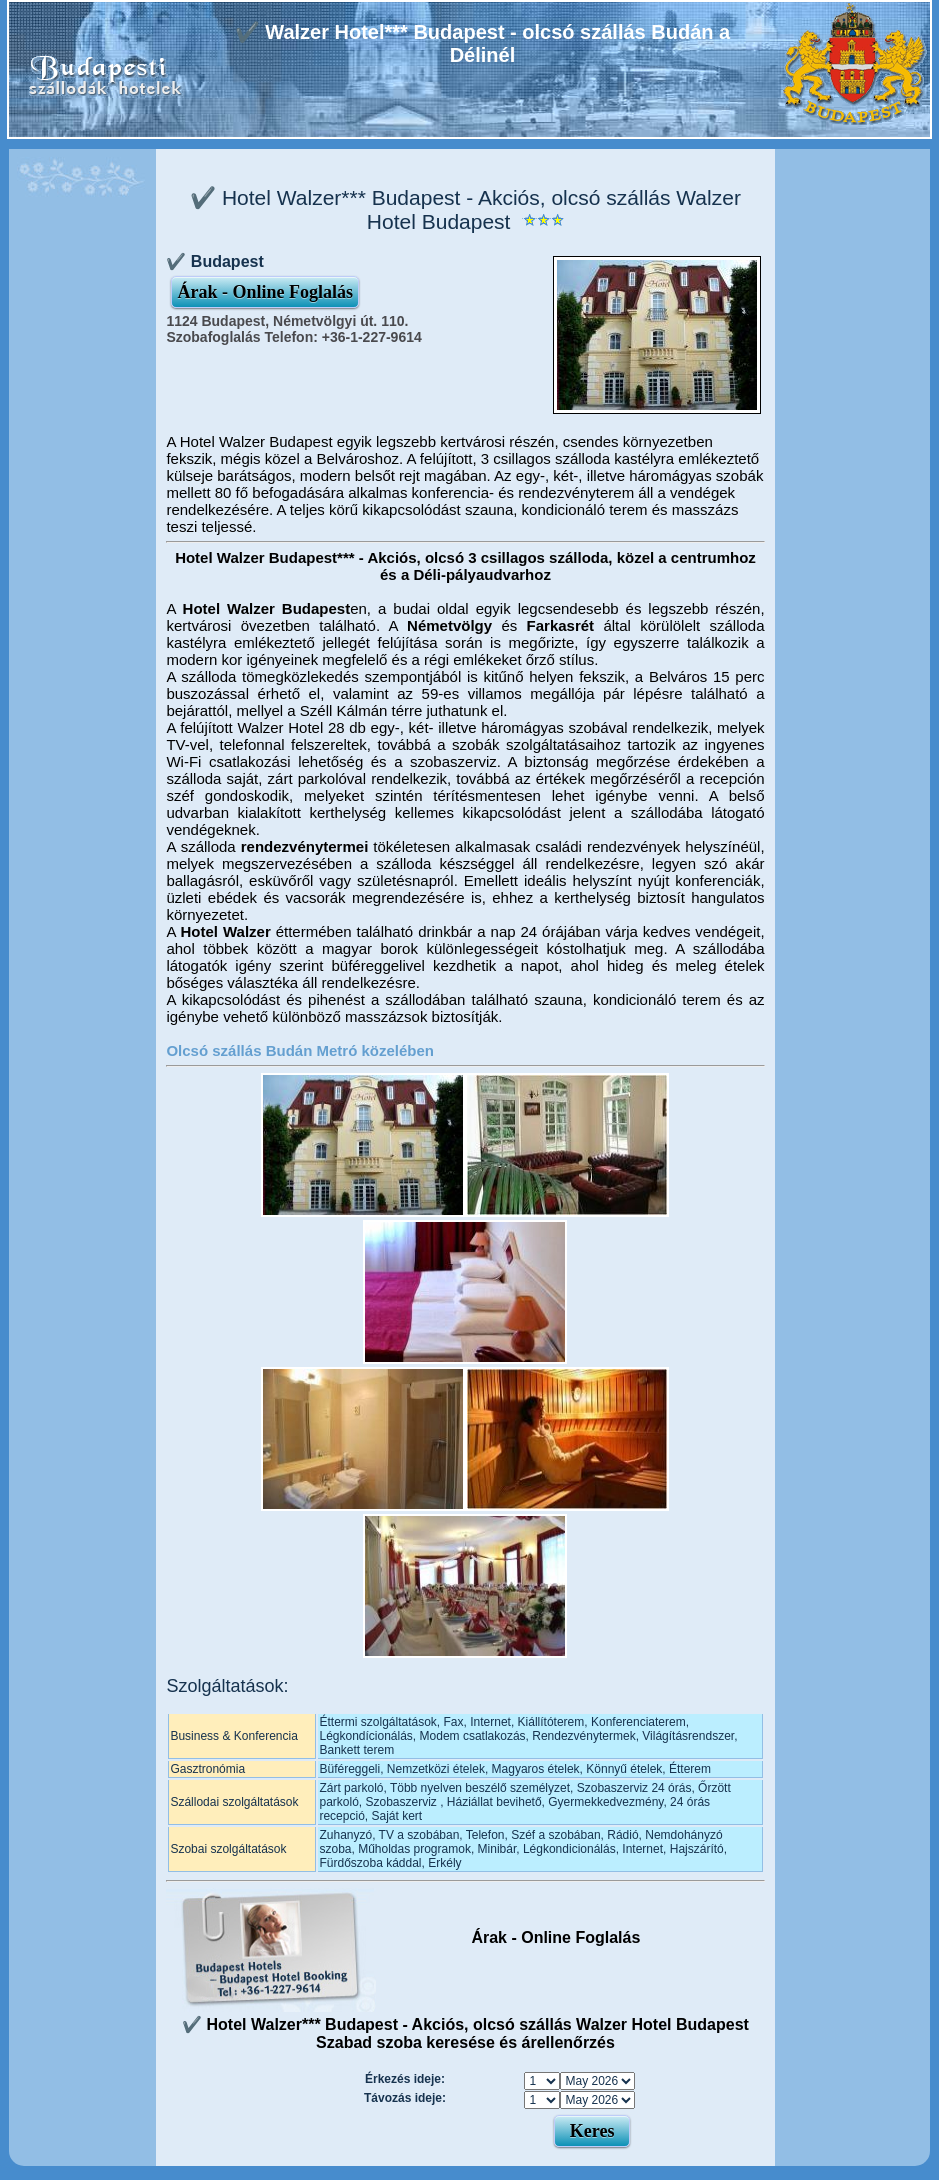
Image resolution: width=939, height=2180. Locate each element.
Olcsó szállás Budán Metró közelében (300, 1050)
